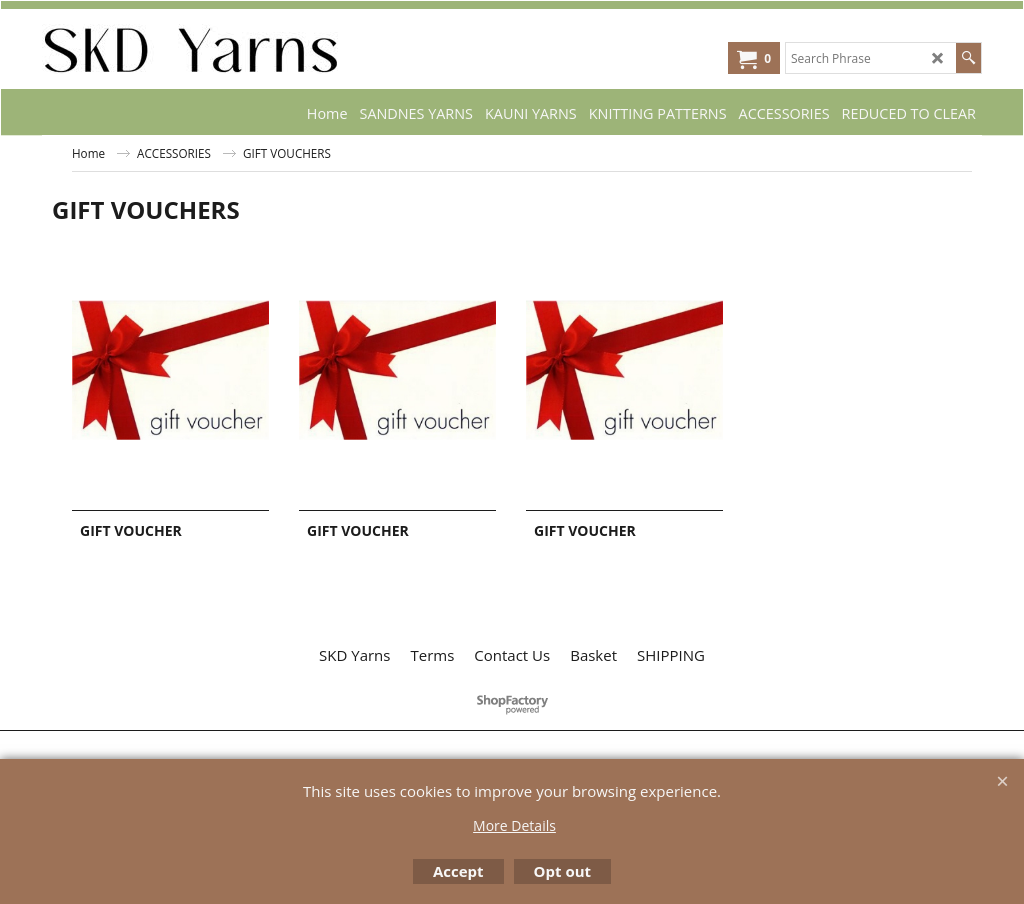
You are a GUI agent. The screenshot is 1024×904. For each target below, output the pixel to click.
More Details (514, 825)
